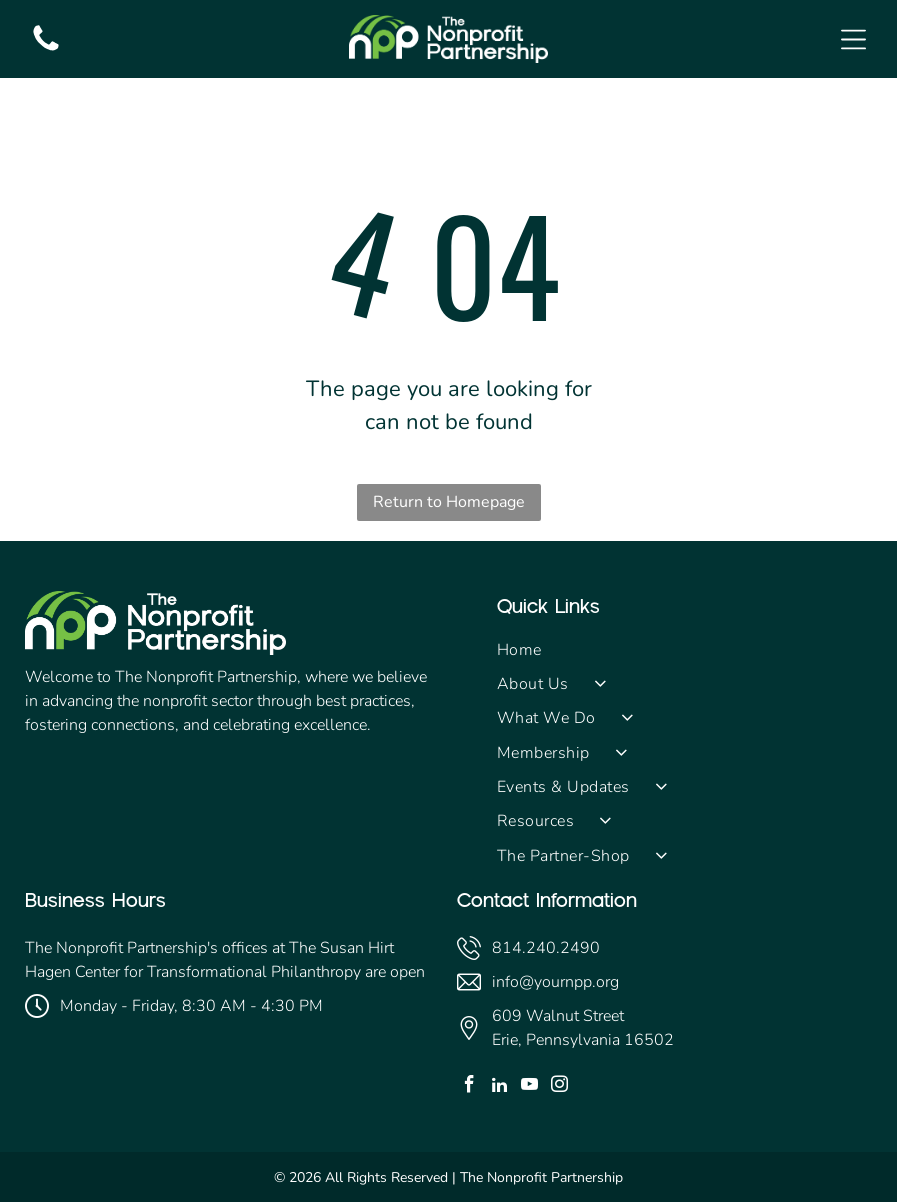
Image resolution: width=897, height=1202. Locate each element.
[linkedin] (499, 1087)
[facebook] (469, 1087)
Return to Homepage (449, 502)
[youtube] (529, 1087)
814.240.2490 (546, 948)
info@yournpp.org (555, 982)
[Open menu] (853, 39)
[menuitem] (684, 649)
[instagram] (559, 1087)
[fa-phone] (46, 50)
